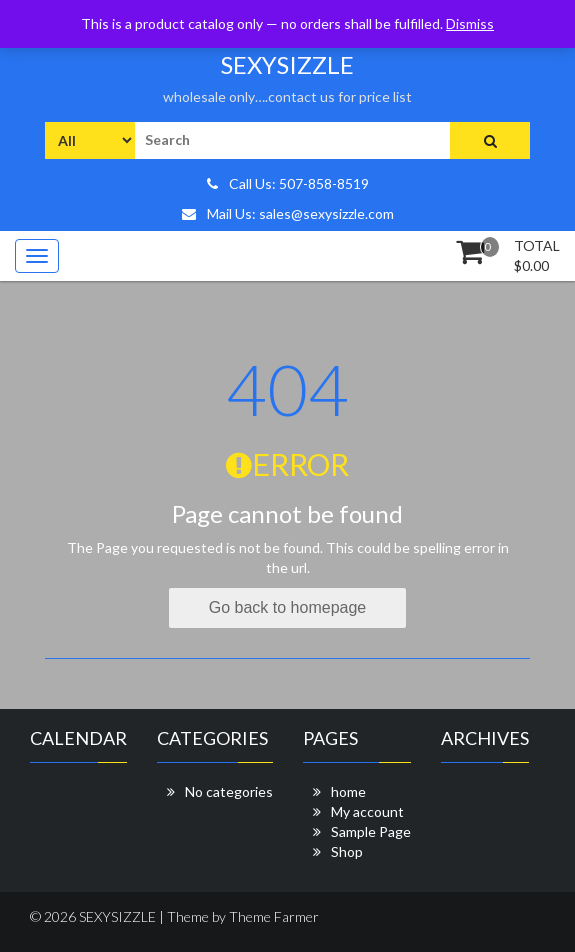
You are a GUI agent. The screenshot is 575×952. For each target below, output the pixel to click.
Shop (347, 851)
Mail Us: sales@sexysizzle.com (288, 213)
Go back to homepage (287, 607)
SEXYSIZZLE (287, 64)
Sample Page (371, 831)
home (348, 791)
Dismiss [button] (470, 23)
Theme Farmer (274, 916)
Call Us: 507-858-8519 (288, 183)
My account (367, 811)
